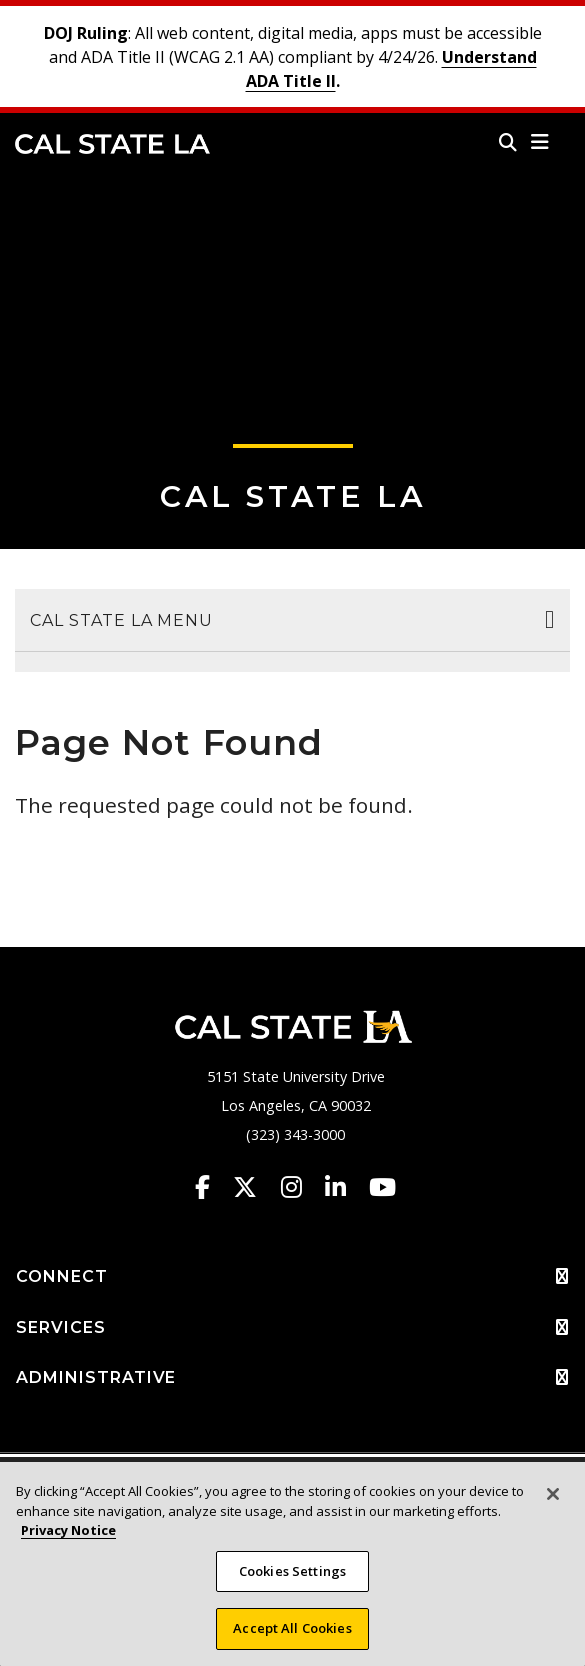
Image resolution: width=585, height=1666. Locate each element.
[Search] (508, 142)
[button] (540, 142)
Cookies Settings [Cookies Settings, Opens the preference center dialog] (292, 1571)
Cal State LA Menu (121, 620)
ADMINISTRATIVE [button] (292, 1378)
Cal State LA (112, 144)
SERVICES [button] (292, 1328)
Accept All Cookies (292, 1628)
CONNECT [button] (292, 1277)
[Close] (553, 1494)
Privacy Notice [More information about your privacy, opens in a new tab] (68, 1530)
